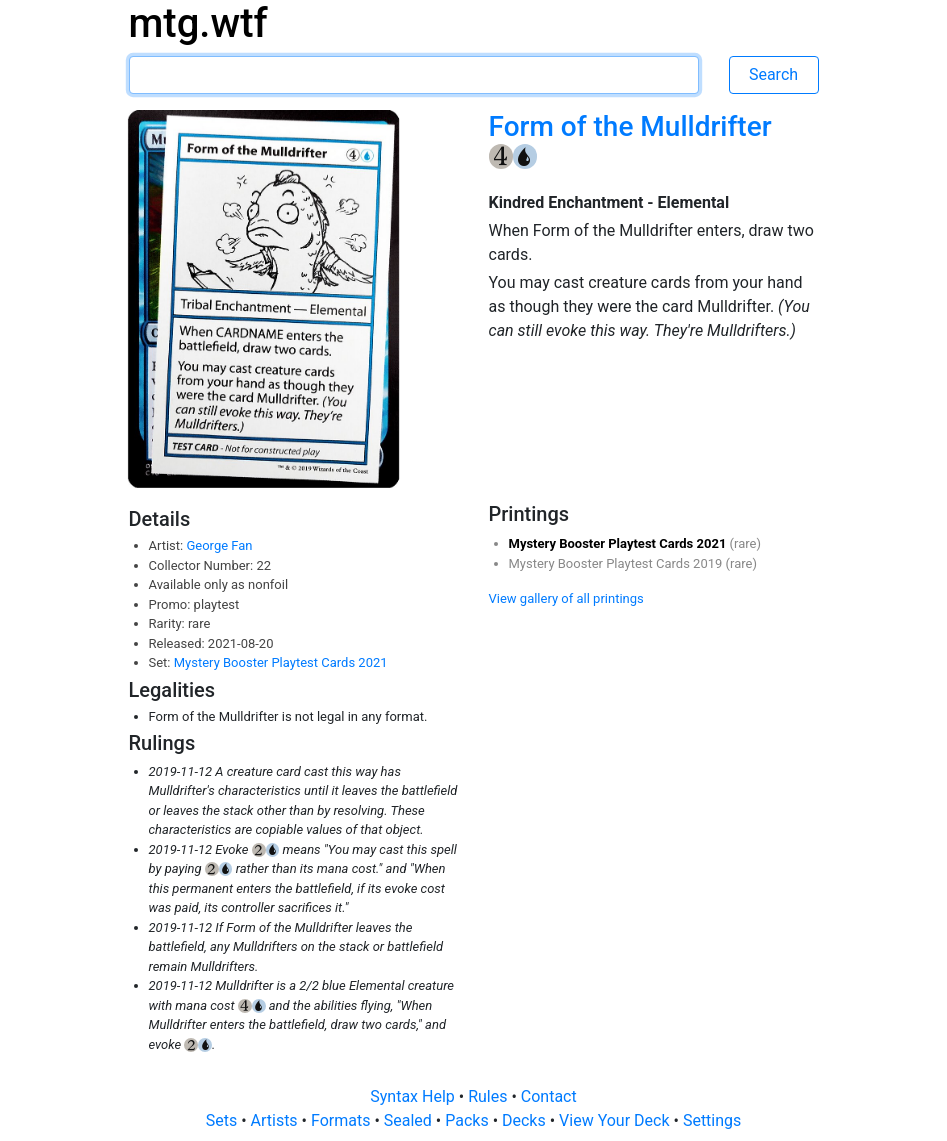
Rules (489, 1096)
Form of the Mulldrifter (630, 126)
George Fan (219, 545)
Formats (342, 1120)
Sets (223, 1120)
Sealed (410, 1120)
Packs (468, 1120)
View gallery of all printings (566, 598)
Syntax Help (414, 1096)
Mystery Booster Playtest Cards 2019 (617, 563)
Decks (526, 1120)
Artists (276, 1120)
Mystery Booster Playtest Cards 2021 (281, 662)
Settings (712, 1120)
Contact (549, 1096)
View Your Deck (616, 1120)
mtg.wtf (198, 23)
